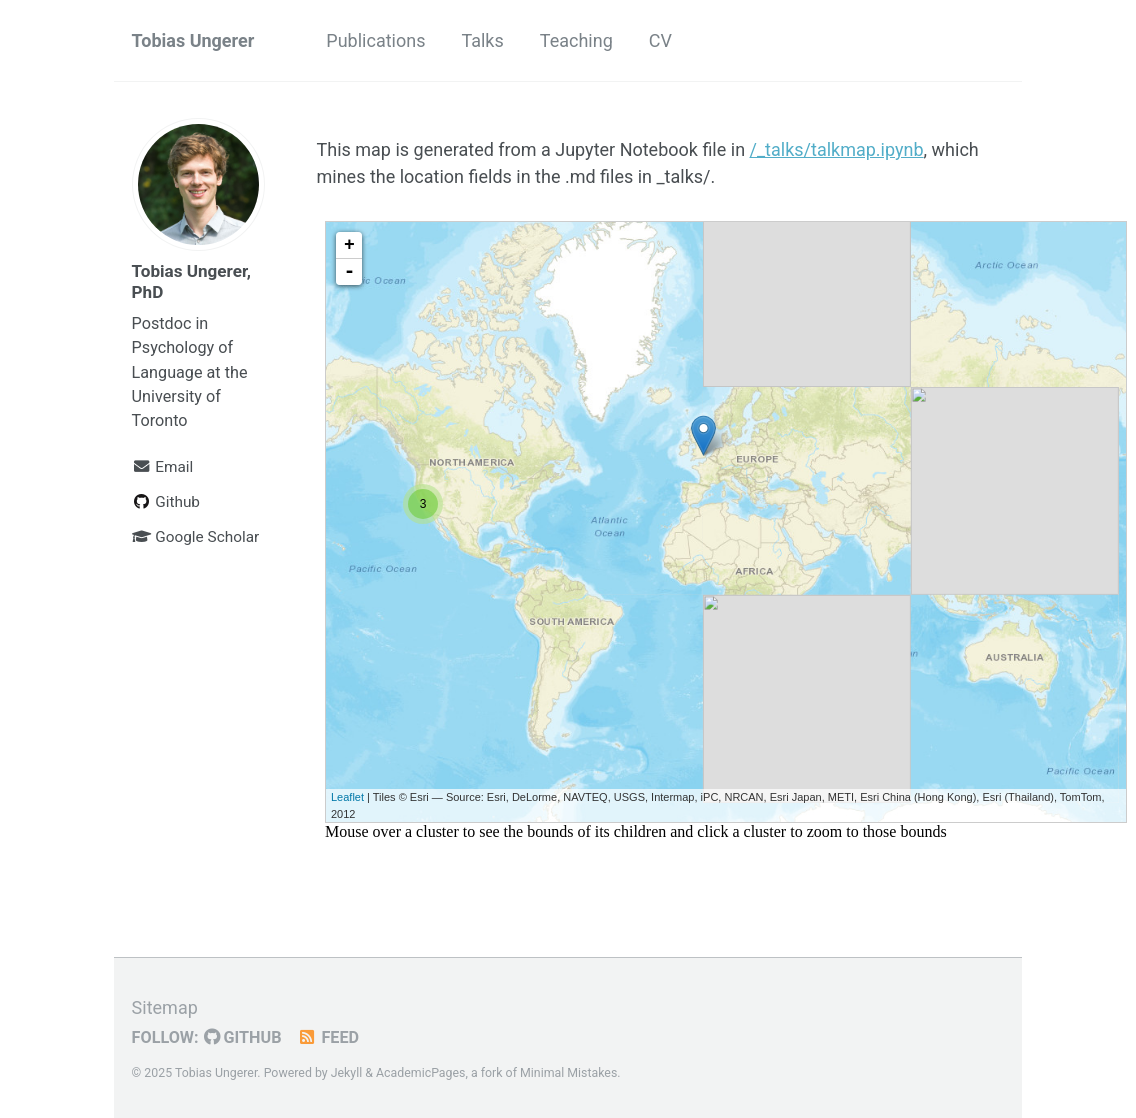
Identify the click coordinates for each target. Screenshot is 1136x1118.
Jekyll (347, 1073)
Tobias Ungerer (193, 40)
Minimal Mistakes (568, 1073)
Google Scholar (196, 537)
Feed (328, 1037)
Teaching (576, 40)
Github (166, 502)
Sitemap (165, 1007)
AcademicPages (420, 1073)
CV (660, 40)
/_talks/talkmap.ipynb (837, 149)
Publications (375, 40)
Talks (482, 40)
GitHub (243, 1037)
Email (163, 467)
